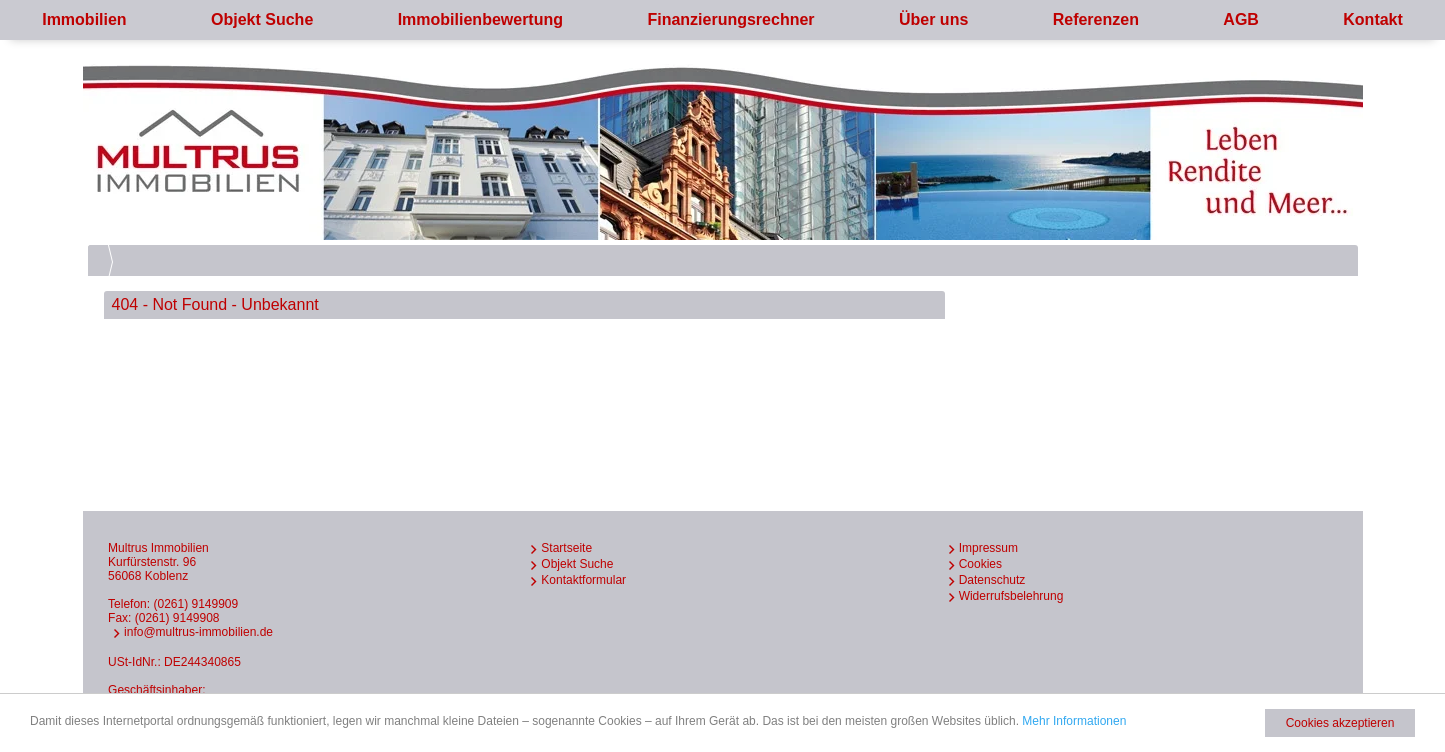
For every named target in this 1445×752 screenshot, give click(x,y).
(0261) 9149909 (195, 604)
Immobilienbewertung (480, 19)
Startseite (566, 548)
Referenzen (1096, 19)
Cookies (980, 564)
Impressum (988, 548)
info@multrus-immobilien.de (198, 632)
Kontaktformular (583, 580)
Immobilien (84, 19)
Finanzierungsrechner (730, 19)
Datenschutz (992, 580)
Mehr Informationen (1074, 721)
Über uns (933, 19)
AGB (1241, 19)
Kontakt (1373, 19)
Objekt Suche (262, 19)
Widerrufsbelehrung (1011, 596)
